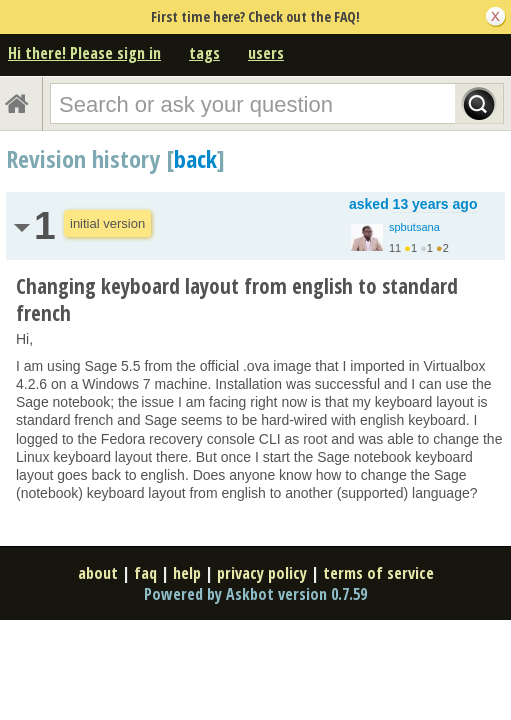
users (266, 53)
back (195, 158)
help (187, 573)
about (98, 573)
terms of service (378, 573)
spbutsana (414, 227)
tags (204, 53)
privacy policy (262, 573)
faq (145, 573)
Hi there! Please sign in (84, 53)
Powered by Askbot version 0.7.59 (255, 594)
